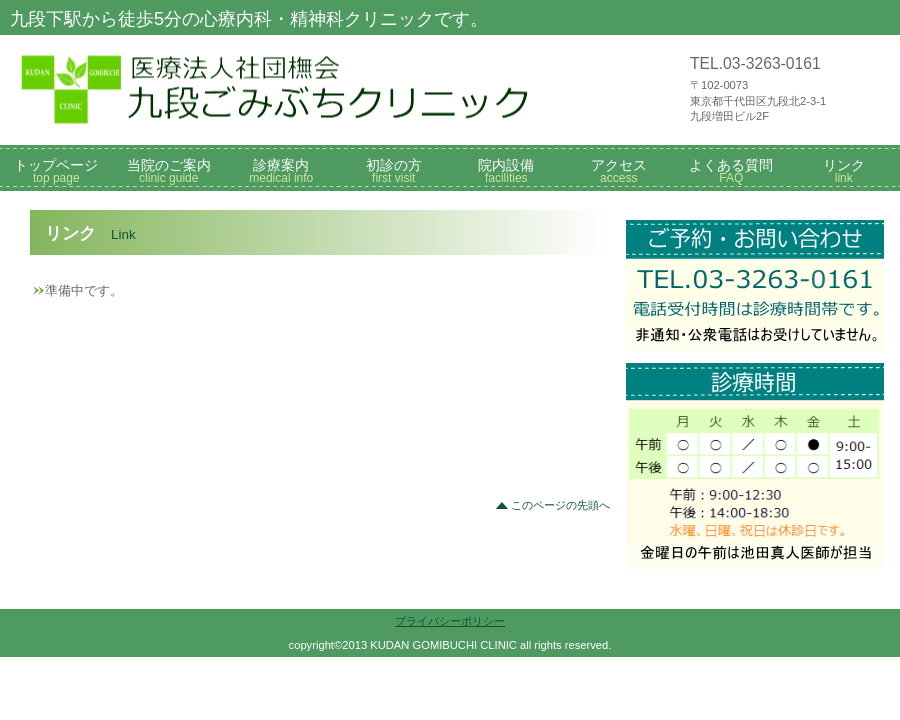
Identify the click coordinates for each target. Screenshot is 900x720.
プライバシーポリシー (450, 621)
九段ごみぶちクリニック (310, 90)
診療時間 (755, 394)
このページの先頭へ (560, 505)
